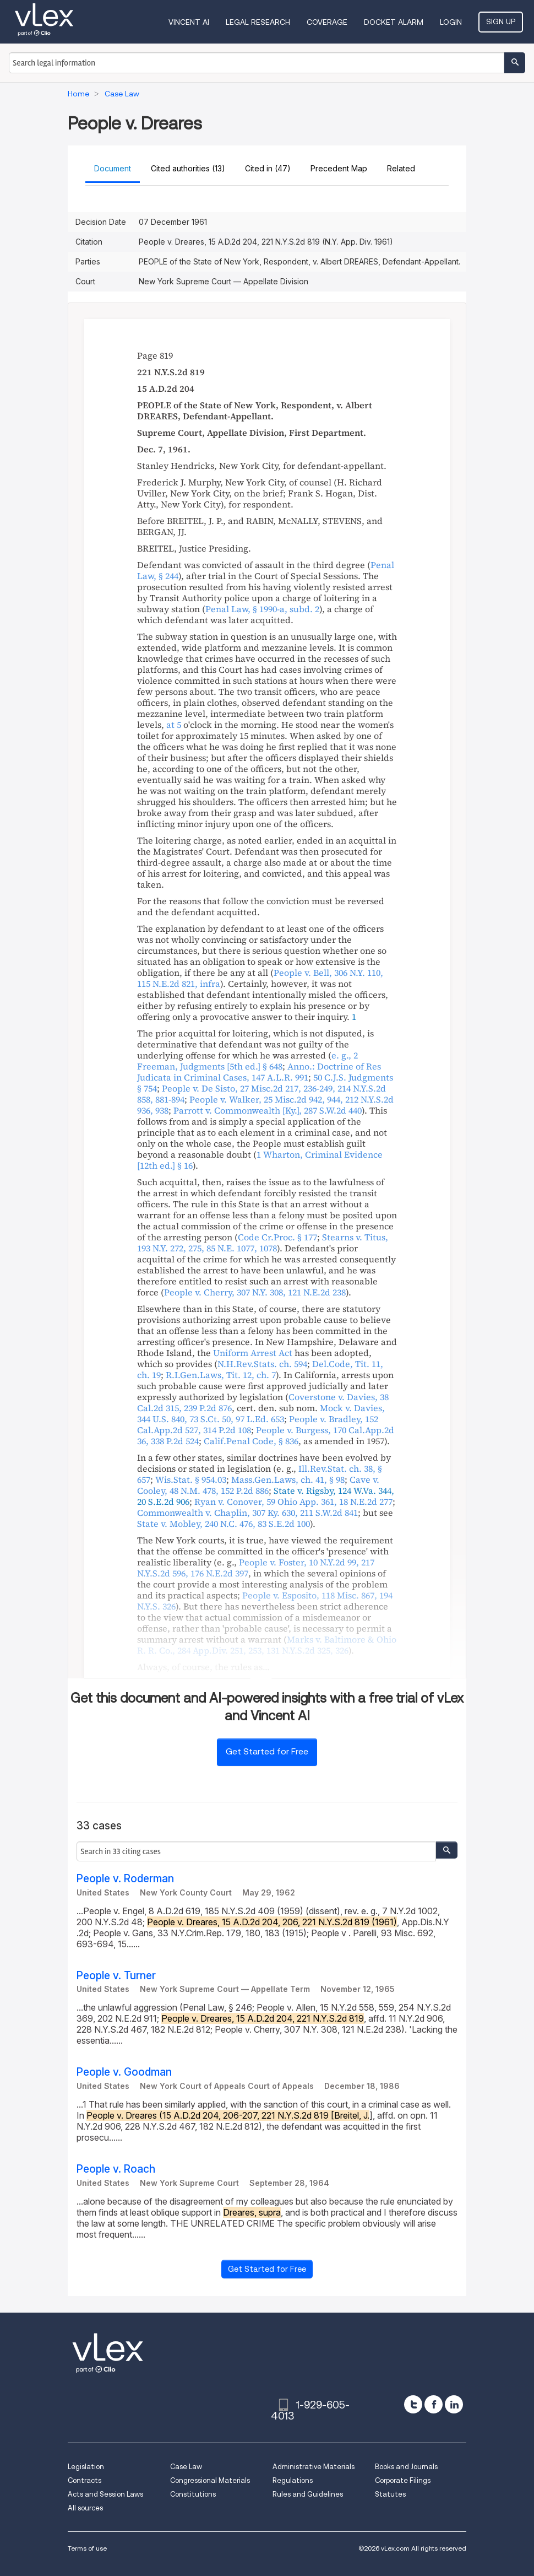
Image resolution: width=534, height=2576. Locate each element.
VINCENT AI (188, 22)
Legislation (86, 2466)
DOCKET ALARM (393, 22)
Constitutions (193, 2494)
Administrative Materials (314, 2466)
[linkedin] (454, 2404)
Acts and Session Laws (105, 2494)
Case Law (186, 2466)
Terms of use (87, 2548)
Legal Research (258, 22)
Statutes (390, 2494)
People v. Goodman (124, 2072)
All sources (85, 2508)
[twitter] (413, 2404)
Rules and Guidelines (308, 2494)
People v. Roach (116, 2169)
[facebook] (433, 2404)
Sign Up (500, 21)
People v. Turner (116, 1975)
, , (262, 1242)
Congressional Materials (210, 2480)
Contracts (84, 2480)
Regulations (293, 2480)
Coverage (327, 22)
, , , (261, 1413)
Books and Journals (406, 2466)
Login (451, 22)
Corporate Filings (403, 2480)
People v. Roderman (125, 1878)
